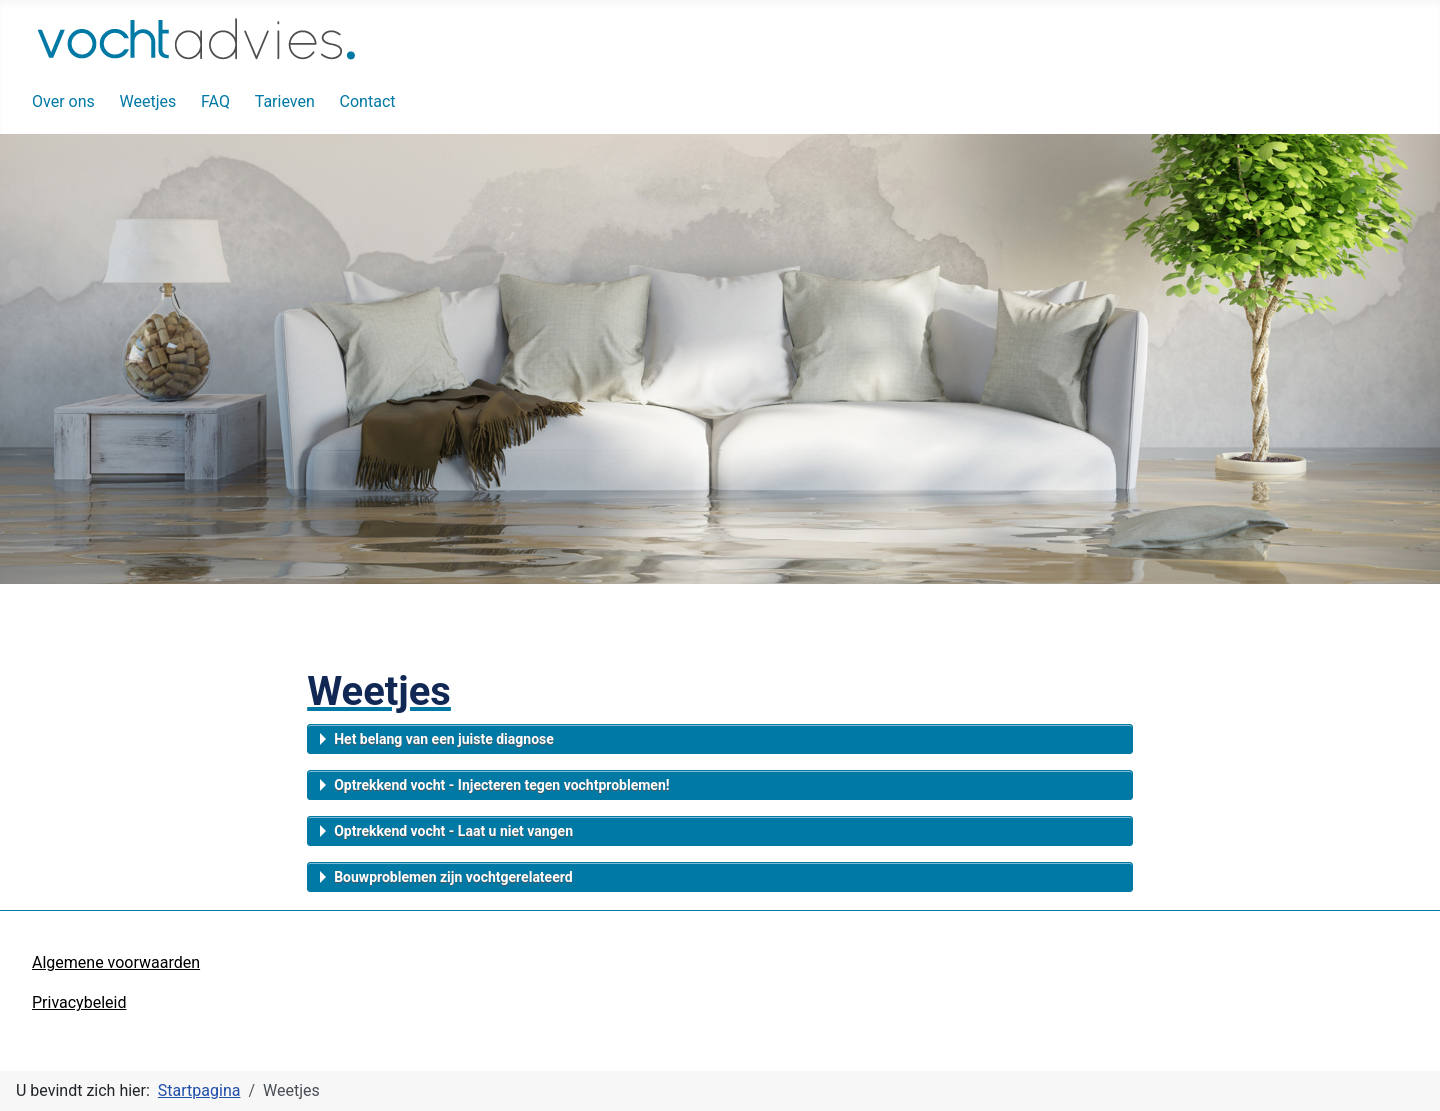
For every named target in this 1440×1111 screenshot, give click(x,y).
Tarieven (285, 101)
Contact (368, 101)
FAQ (215, 101)
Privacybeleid (79, 1002)
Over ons (63, 101)
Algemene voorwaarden (116, 962)
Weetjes (148, 101)
